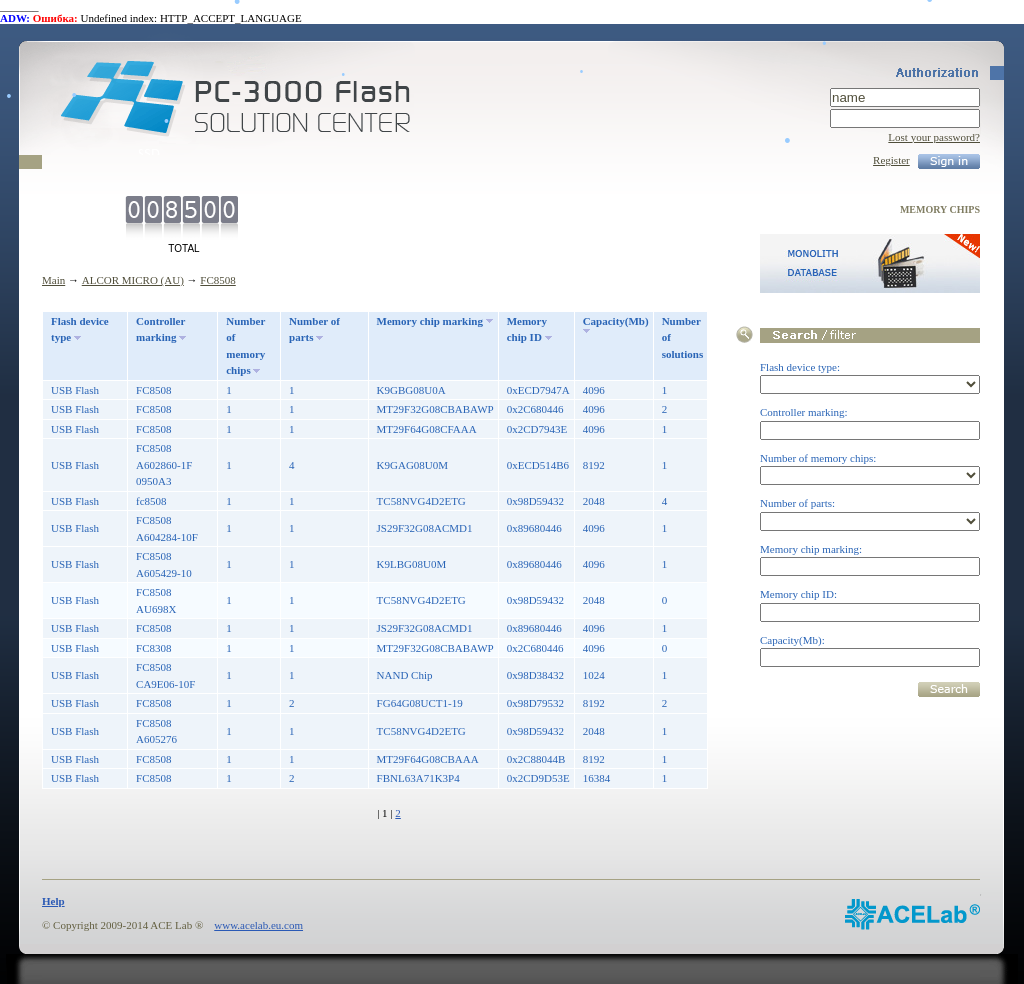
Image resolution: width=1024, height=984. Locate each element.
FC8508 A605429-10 (164, 564)
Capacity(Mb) (616, 321)
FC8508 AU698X (156, 600)
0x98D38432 (535, 675)
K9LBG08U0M (412, 564)
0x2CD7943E (537, 429)
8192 (594, 465)
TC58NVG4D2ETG (421, 501)
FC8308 (153, 648)
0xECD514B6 (538, 465)
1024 (594, 675)
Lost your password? (934, 137)
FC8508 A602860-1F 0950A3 (164, 464)
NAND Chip (405, 675)
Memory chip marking (430, 321)
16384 (597, 778)
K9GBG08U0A (411, 390)
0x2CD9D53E (538, 778)
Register (891, 160)
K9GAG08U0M (413, 465)
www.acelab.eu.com (258, 925)
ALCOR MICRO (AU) (133, 280)
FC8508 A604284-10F (167, 528)
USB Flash (75, 390)
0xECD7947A (538, 390)
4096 (594, 390)
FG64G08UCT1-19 (420, 703)
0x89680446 (534, 528)
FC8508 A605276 (156, 731)
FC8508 (217, 280)
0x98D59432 (535, 501)
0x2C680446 (535, 409)
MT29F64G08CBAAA (428, 759)
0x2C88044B (536, 759)
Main (53, 280)
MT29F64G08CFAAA (427, 429)
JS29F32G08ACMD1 (425, 528)
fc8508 (151, 501)
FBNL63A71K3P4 (418, 778)
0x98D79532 (535, 703)
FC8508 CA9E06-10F (165, 675)
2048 (594, 501)
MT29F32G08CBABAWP (435, 409)
